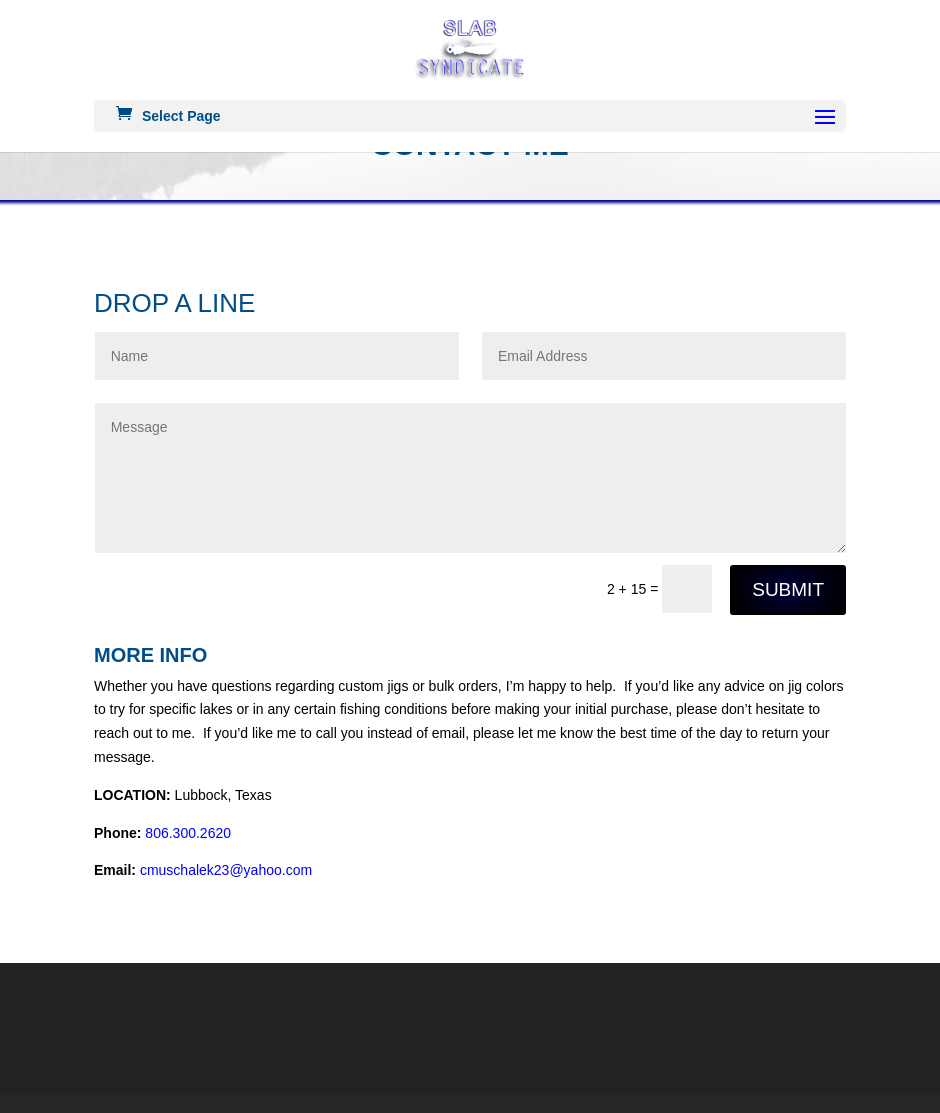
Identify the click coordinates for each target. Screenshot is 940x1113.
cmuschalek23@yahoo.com (226, 870)
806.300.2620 (188, 833)
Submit (788, 589)
